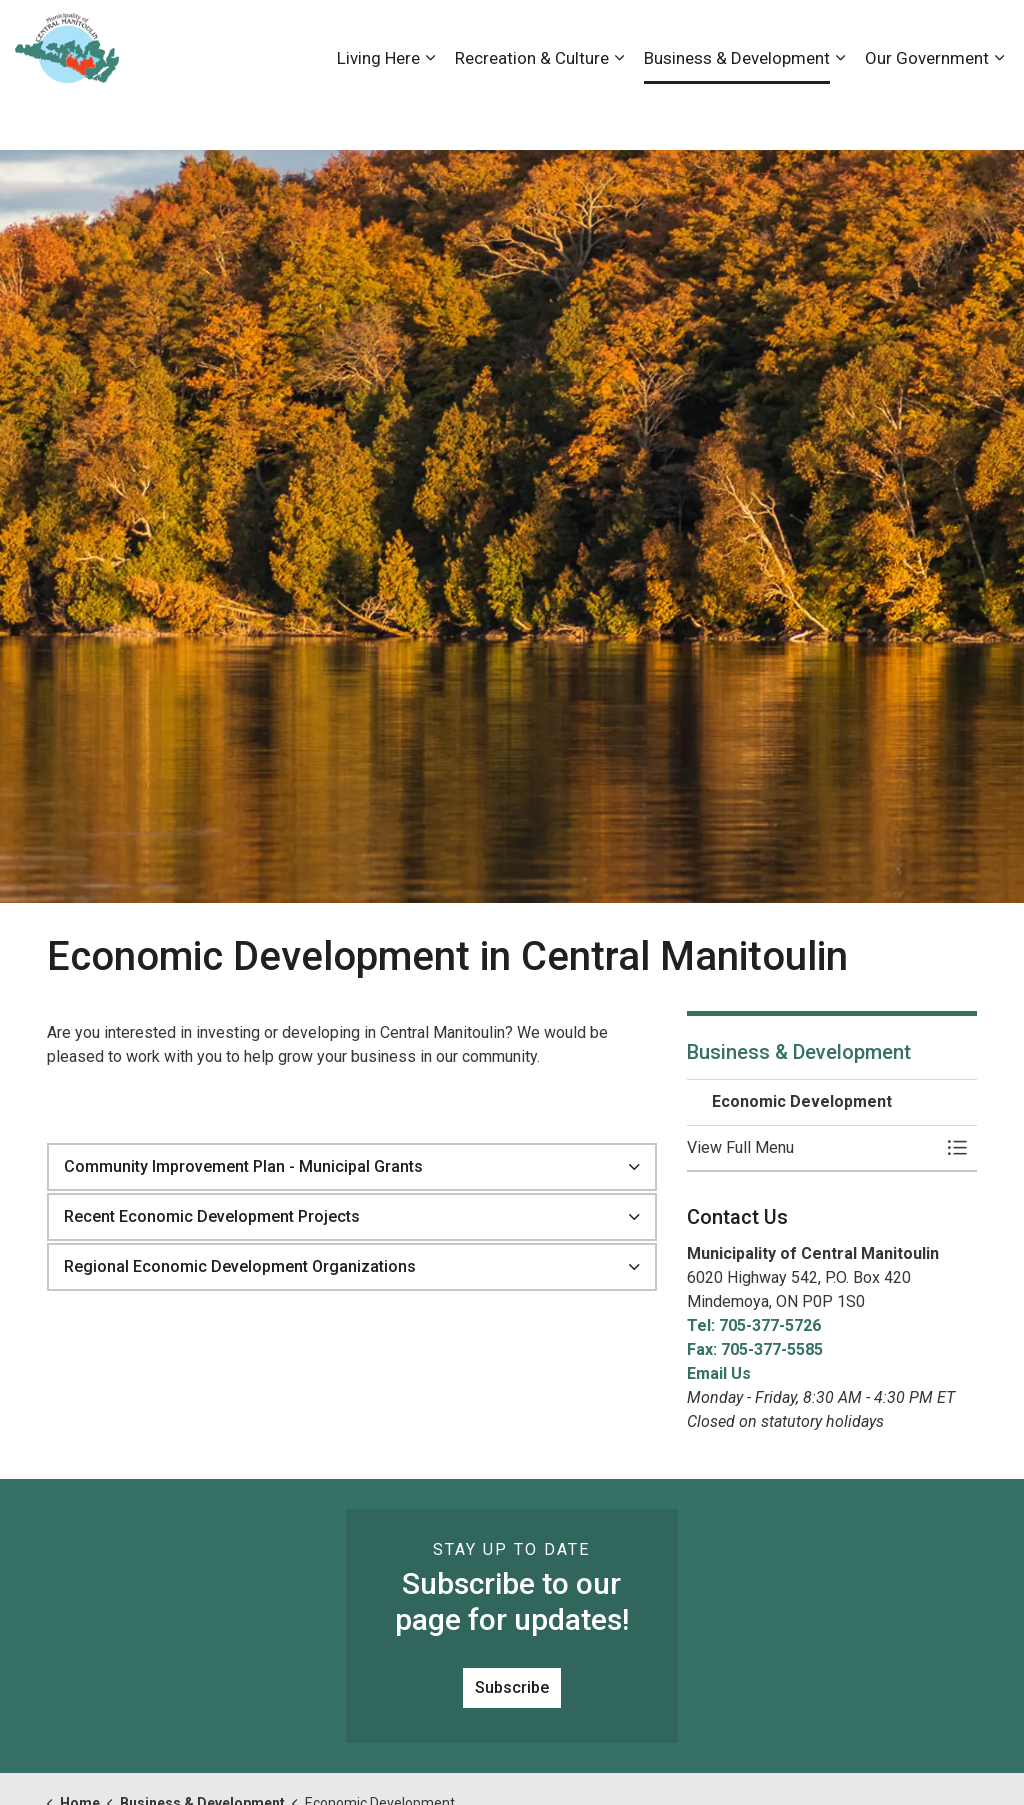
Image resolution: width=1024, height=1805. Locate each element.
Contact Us (796, 37)
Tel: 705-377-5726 (754, 1325)
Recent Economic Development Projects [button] (212, 1216)
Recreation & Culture (532, 112)
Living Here (378, 112)
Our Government (927, 112)
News (868, 37)
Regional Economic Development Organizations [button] (240, 1266)
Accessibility (633, 37)
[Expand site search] (989, 37)
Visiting (929, 37)
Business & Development (737, 112)
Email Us (719, 1373)
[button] (812, 1148)
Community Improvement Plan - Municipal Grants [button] (243, 1166)
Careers (717, 37)
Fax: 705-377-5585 (755, 1349)
